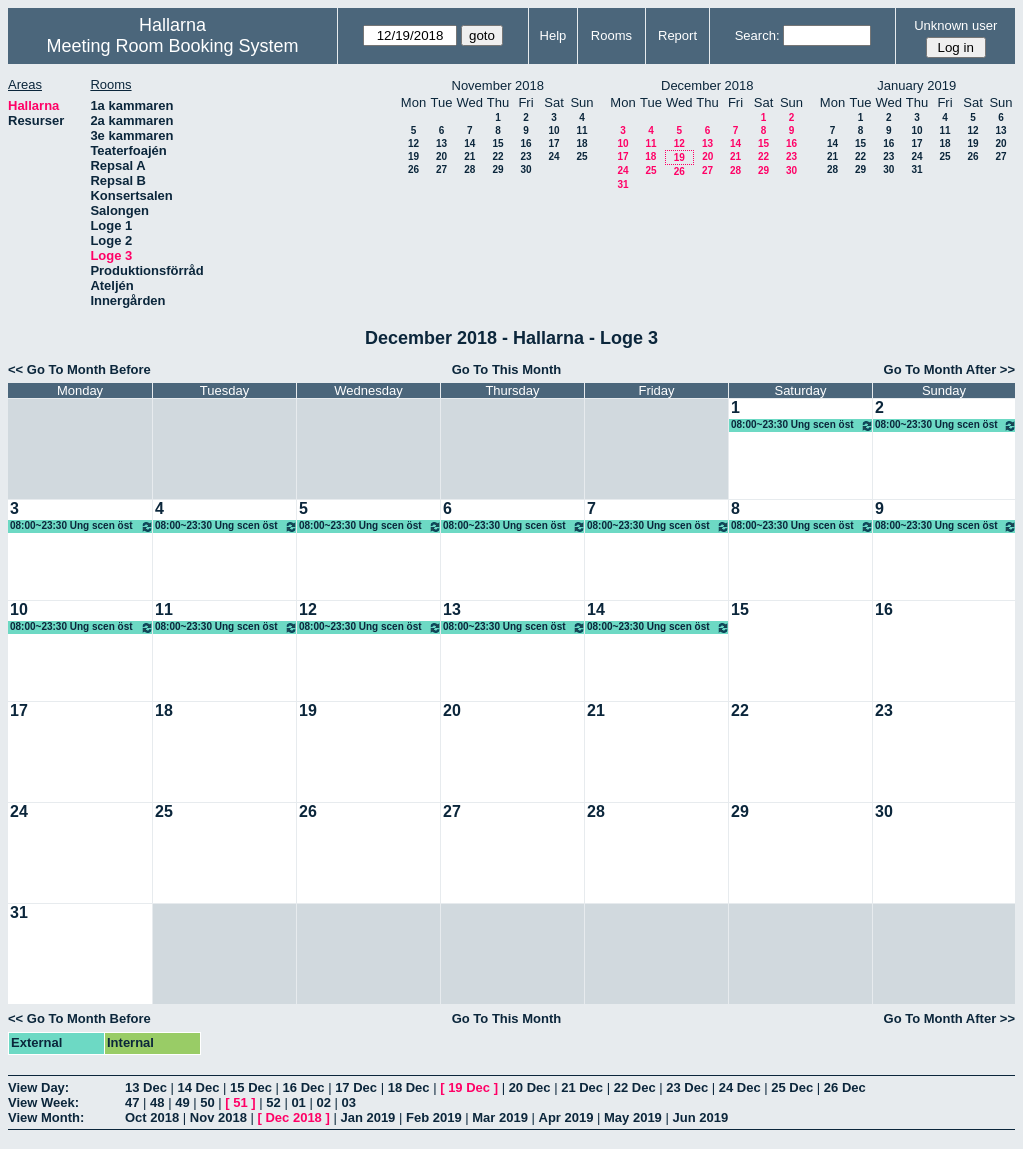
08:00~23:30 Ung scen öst (802, 425)
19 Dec (469, 1087)
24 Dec (740, 1087)
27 (441, 169)
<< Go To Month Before (79, 369)
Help (553, 35)
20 (441, 156)
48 (157, 1102)
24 (553, 156)
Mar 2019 (500, 1117)
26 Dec (845, 1087)
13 (441, 143)
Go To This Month (507, 369)
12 (413, 143)
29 (497, 169)
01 (298, 1102)
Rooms (611, 35)
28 (469, 169)
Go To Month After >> (949, 369)
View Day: (38, 1087)
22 (497, 156)
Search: (757, 35)
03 (349, 1102)
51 (240, 1102)
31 (622, 184)
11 (581, 130)
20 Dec (530, 1087)
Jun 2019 (700, 1117)
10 (553, 130)
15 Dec (251, 1087)
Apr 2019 (566, 1117)
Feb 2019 (434, 1117)
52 (273, 1102)
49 (182, 1102)
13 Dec (146, 1087)
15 (497, 143)
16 (525, 143)
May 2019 (633, 1117)
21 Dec (582, 1087)
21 (469, 156)
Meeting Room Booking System (172, 46)
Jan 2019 (367, 1117)
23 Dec (687, 1087)
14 (469, 143)
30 (525, 169)
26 (413, 169)
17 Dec (356, 1087)
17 (553, 143)
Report (677, 35)
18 (581, 143)
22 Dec (635, 1087)
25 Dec (792, 1087)
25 (581, 156)
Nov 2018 (218, 1117)
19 (413, 156)
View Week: (43, 1102)
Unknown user (955, 25)
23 (525, 156)
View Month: (46, 1117)
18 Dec (409, 1087)
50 (207, 1102)
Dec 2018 (293, 1117)
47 (132, 1102)
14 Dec (199, 1087)
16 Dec (304, 1087)
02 (323, 1102)
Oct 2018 (152, 1117)
